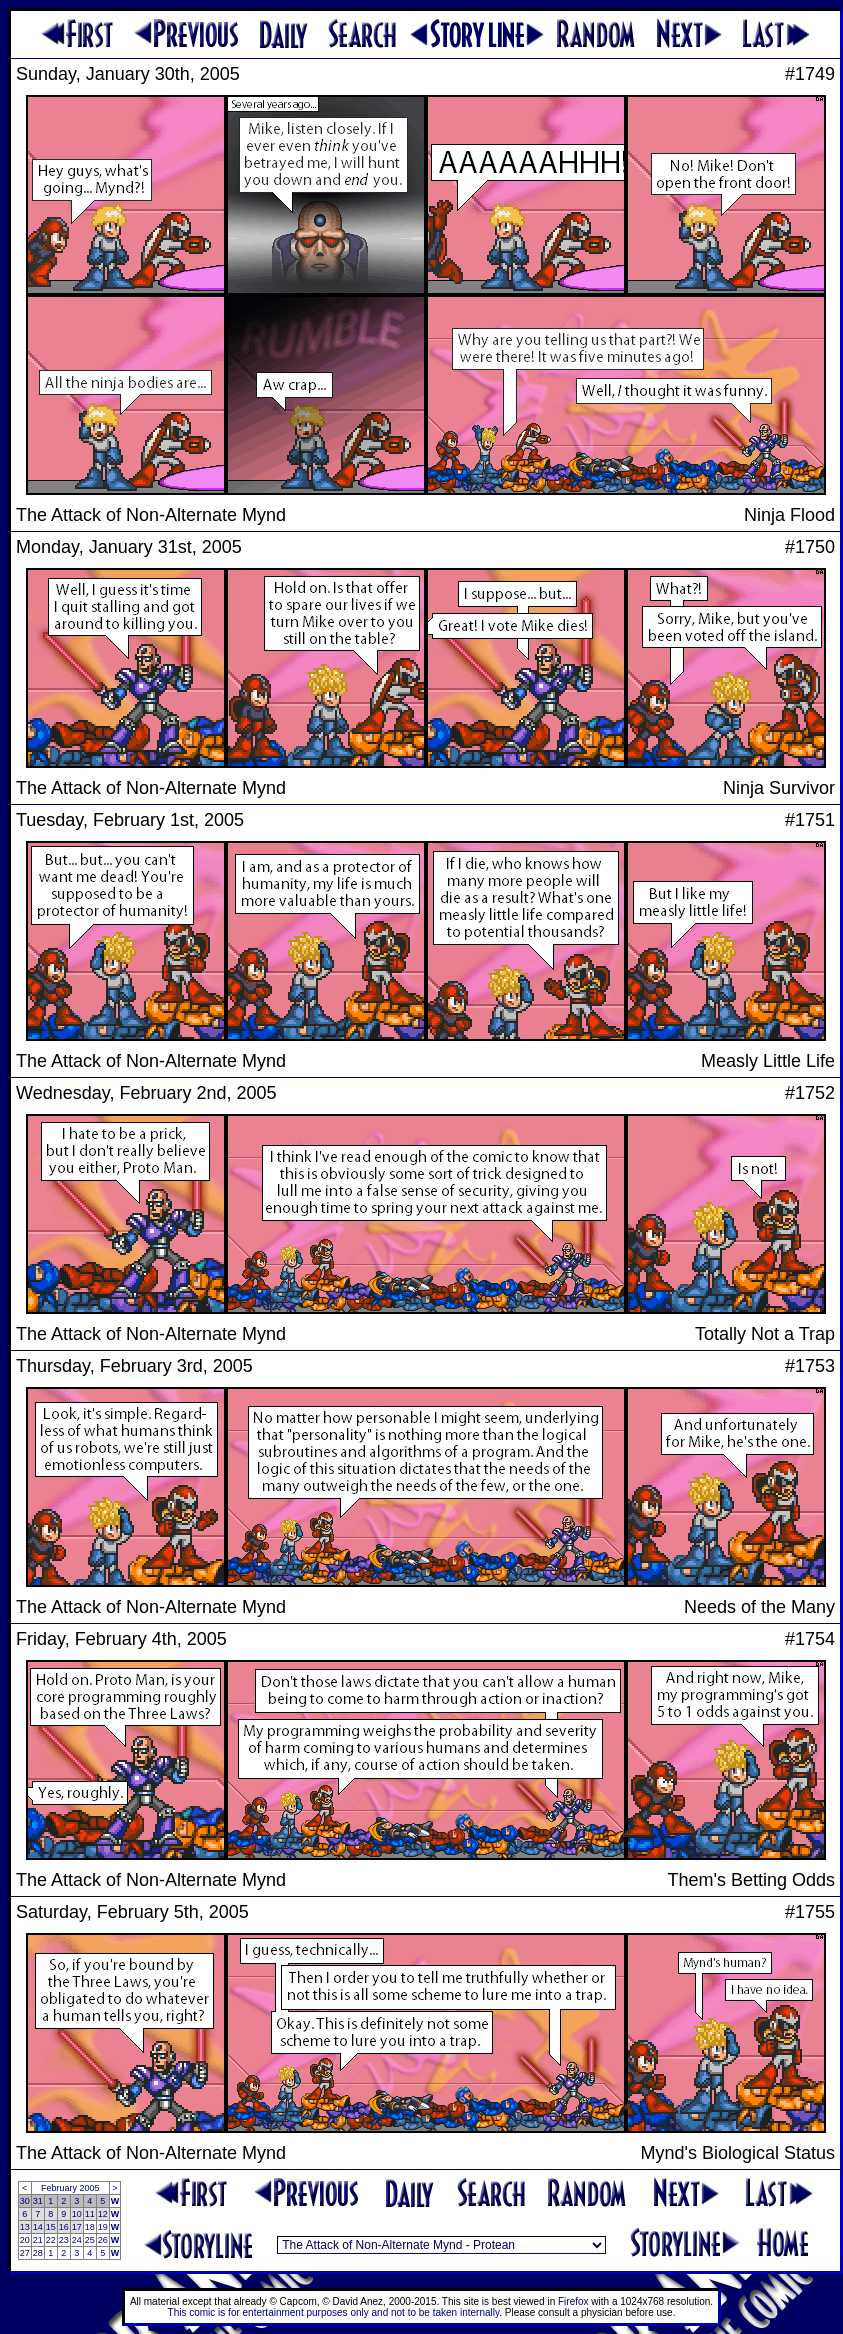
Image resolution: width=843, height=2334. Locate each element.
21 (38, 2240)
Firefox (573, 2301)
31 (38, 2201)
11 (90, 2214)
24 (77, 2240)
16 (64, 2227)
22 (51, 2240)
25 (90, 2240)
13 (25, 2227)
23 (64, 2240)
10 (77, 2214)
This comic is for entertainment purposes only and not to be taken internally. (335, 2312)
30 (25, 2201)
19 (103, 2227)
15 (51, 2227)
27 (25, 2253)
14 (38, 2227)
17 (77, 2227)
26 (103, 2240)
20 (25, 2240)
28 (38, 2253)
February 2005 (70, 2188)
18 (90, 2227)
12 (103, 2214)
